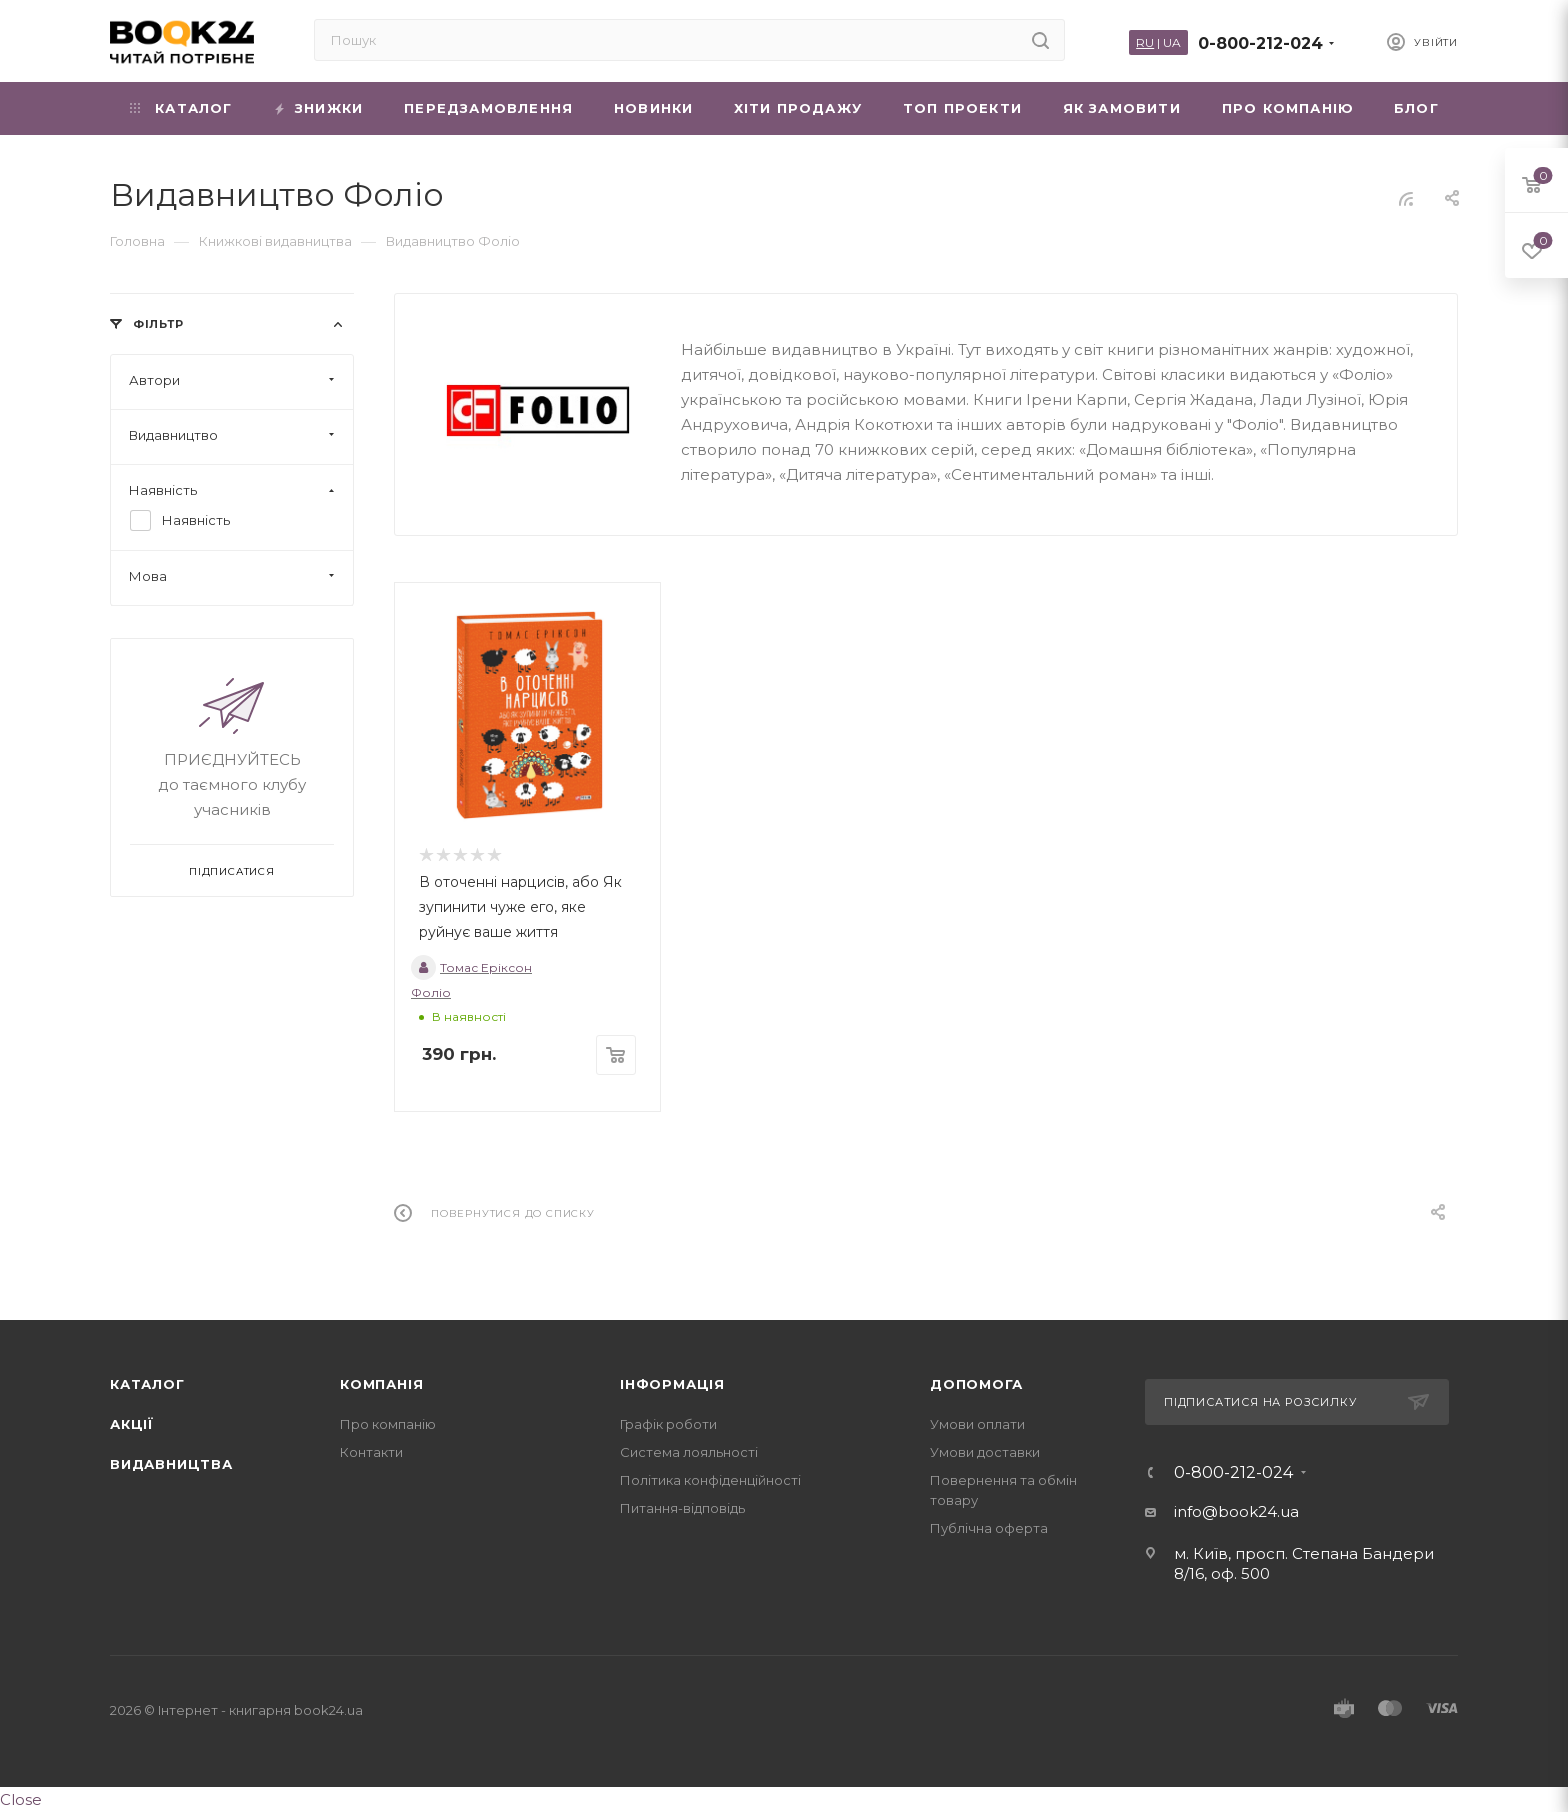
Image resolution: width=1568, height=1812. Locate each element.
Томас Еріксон (471, 967)
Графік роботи (668, 1424)
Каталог (147, 1384)
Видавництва (171, 1464)
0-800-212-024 (1260, 43)
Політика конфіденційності (710, 1480)
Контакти (371, 1452)
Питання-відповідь (682, 1508)
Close (21, 1799)
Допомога (976, 1384)
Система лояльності (689, 1452)
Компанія (381, 1384)
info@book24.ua (1236, 1511)
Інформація (672, 1384)
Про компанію (388, 1424)
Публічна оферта (989, 1528)
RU (1145, 42)
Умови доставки (985, 1452)
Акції (132, 1424)
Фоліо (431, 992)
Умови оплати (977, 1424)
